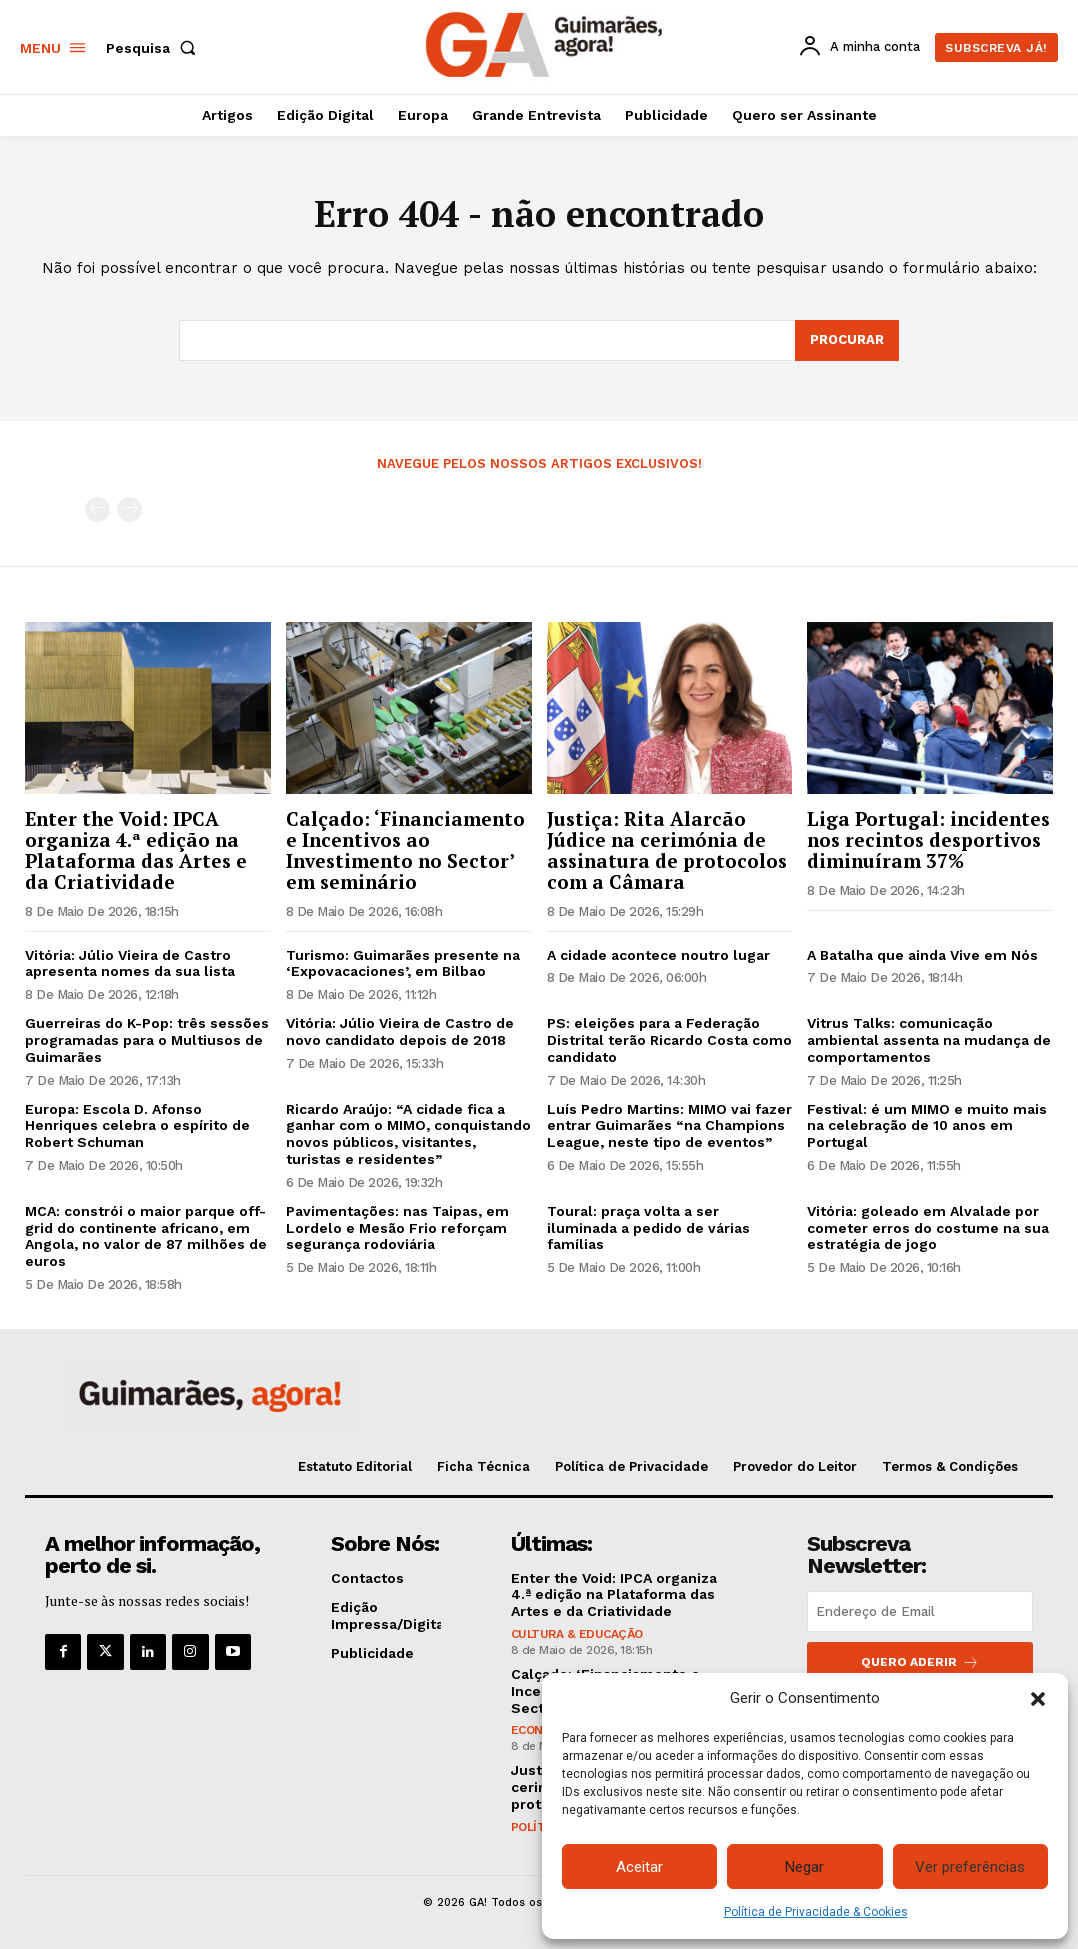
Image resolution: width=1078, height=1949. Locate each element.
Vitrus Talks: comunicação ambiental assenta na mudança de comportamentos (929, 1040)
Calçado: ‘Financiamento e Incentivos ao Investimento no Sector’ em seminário (405, 850)
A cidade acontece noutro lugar (658, 955)
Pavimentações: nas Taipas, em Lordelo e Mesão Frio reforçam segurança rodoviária (397, 1228)
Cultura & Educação (577, 1634)
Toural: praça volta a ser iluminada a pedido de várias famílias (648, 1228)
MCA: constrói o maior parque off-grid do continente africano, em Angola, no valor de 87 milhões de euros (146, 1236)
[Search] (847, 341)
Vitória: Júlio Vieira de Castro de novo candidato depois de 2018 (400, 1031)
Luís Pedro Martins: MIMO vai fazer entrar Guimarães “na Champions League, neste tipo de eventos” (669, 1126)
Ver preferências (970, 1867)
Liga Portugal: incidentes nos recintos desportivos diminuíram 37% (928, 839)
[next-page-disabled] (129, 509)
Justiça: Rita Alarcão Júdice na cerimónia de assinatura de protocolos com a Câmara (667, 850)
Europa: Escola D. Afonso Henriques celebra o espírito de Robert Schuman (137, 1126)
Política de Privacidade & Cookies (816, 1912)
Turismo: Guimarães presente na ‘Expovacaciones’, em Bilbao (403, 963)
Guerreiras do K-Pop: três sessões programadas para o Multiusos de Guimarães (147, 1040)
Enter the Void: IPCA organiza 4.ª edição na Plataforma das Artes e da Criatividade (136, 850)
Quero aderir (920, 1662)
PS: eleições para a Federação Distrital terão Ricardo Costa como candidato (669, 1040)
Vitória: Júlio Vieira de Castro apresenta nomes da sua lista (130, 963)
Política (537, 1827)
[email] (920, 1611)
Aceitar (639, 1867)
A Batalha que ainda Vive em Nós (922, 955)
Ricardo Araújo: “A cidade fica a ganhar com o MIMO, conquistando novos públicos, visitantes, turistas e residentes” (408, 1134)
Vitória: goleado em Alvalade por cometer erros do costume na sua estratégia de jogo (928, 1228)
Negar (804, 1867)
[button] (1038, 1699)
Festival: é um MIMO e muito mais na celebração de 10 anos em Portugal (927, 1126)
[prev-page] (97, 509)
